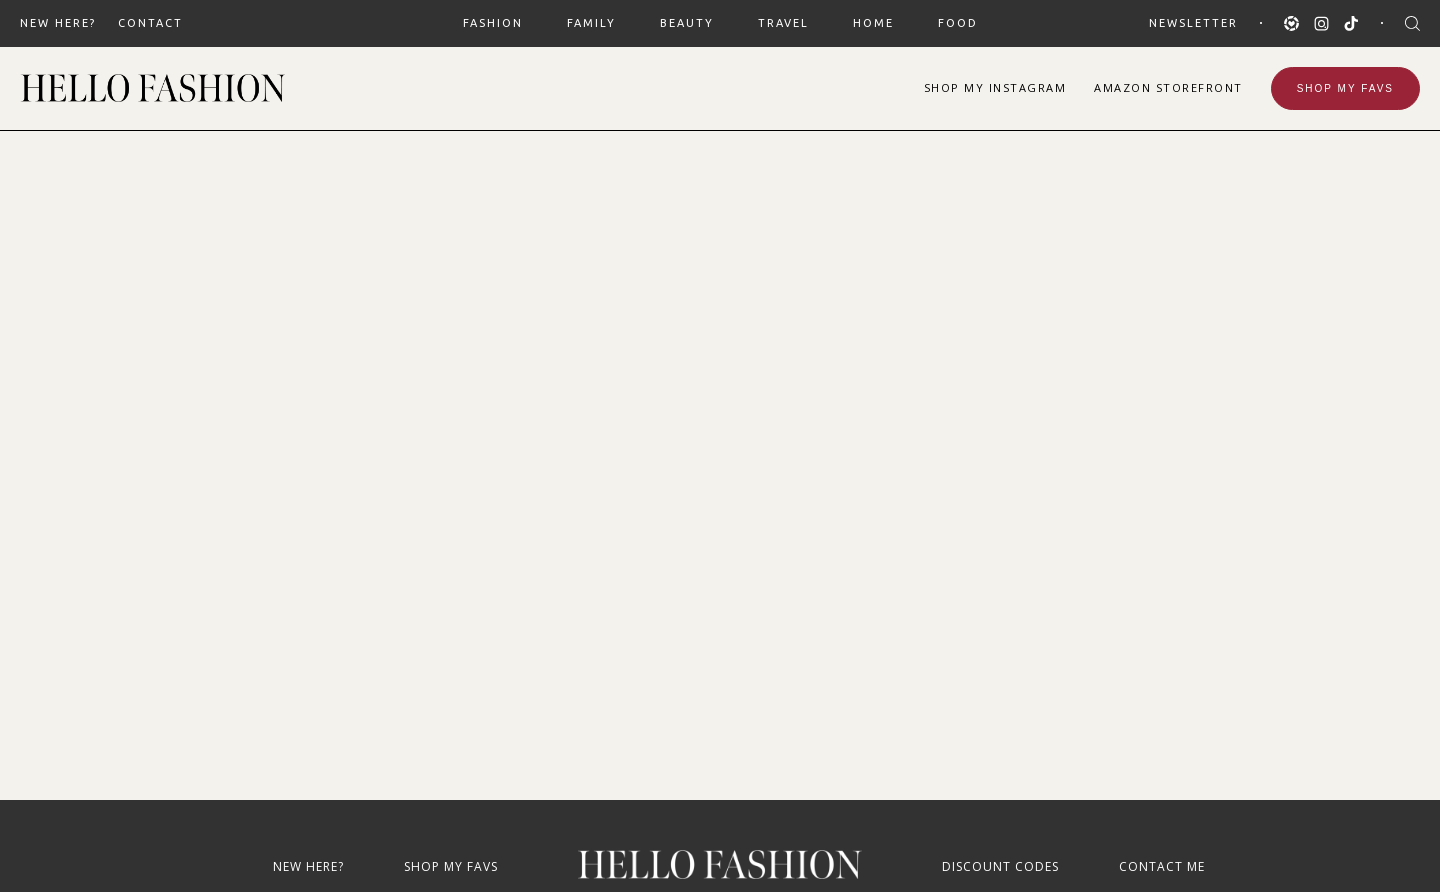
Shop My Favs (1345, 88)
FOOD (958, 23)
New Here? (58, 23)
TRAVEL (783, 23)
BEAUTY (687, 23)
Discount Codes (1000, 866)
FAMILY (591, 23)
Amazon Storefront (1168, 87)
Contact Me (1162, 866)
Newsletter (1193, 23)
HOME (873, 23)
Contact (150, 23)
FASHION (493, 23)
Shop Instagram (995, 87)
